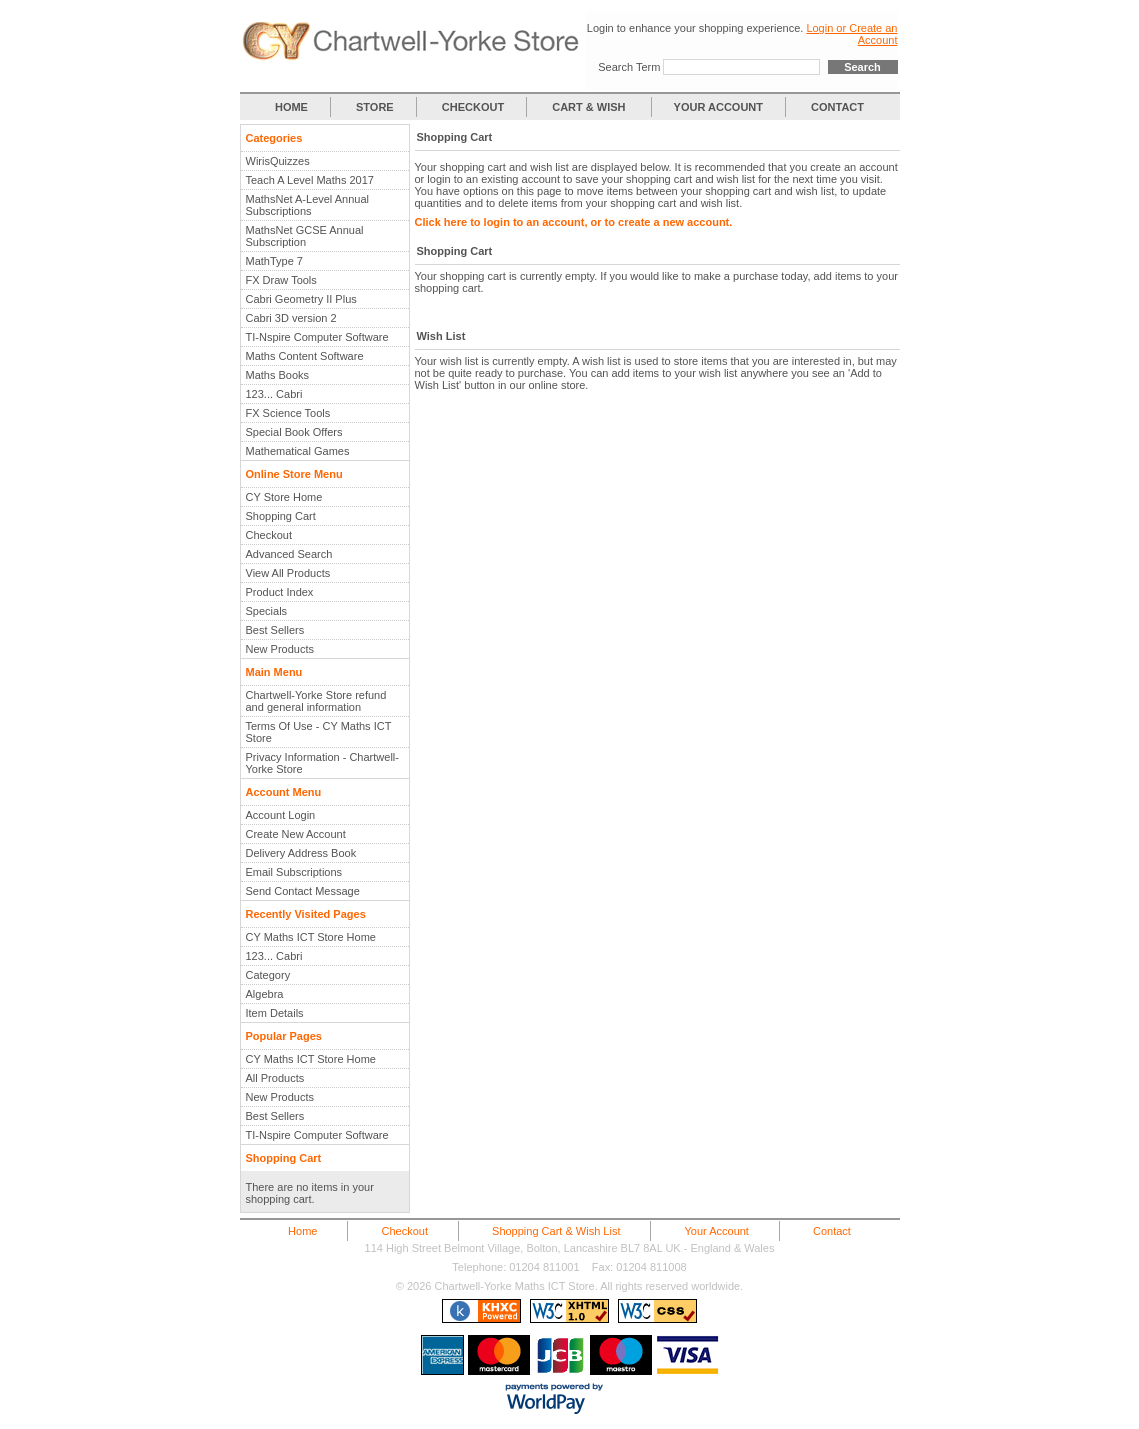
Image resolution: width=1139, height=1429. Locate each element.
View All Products (288, 573)
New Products (280, 649)
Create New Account (296, 834)
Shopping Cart (281, 516)
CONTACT (837, 107)
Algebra (265, 994)
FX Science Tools (288, 413)
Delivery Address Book (301, 853)
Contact (832, 1231)
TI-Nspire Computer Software (317, 337)
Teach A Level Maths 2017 (310, 180)
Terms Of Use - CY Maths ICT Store (319, 732)
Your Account (717, 1231)
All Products (275, 1078)
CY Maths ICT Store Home (311, 937)
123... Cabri (274, 394)
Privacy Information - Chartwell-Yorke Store (322, 763)
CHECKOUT (473, 107)
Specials (267, 611)
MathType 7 (274, 261)
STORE (375, 107)
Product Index (280, 592)
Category (268, 975)
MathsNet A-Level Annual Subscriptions (308, 205)
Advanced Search (289, 554)
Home (302, 1231)
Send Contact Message (303, 891)
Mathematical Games (298, 451)
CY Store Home (284, 497)
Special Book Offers (294, 432)
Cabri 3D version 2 (291, 318)
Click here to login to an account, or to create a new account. (574, 222)
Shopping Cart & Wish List (556, 1231)
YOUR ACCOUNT (718, 107)
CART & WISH (590, 107)
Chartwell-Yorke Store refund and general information (316, 701)
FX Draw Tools (281, 280)
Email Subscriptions (294, 872)
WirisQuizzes (278, 161)
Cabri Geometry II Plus (301, 299)
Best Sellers (275, 630)
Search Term (629, 67)
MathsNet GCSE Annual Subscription (305, 236)
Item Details (275, 1013)
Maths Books (278, 375)
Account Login (281, 815)
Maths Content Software (305, 356)
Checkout (269, 535)
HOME (291, 107)
